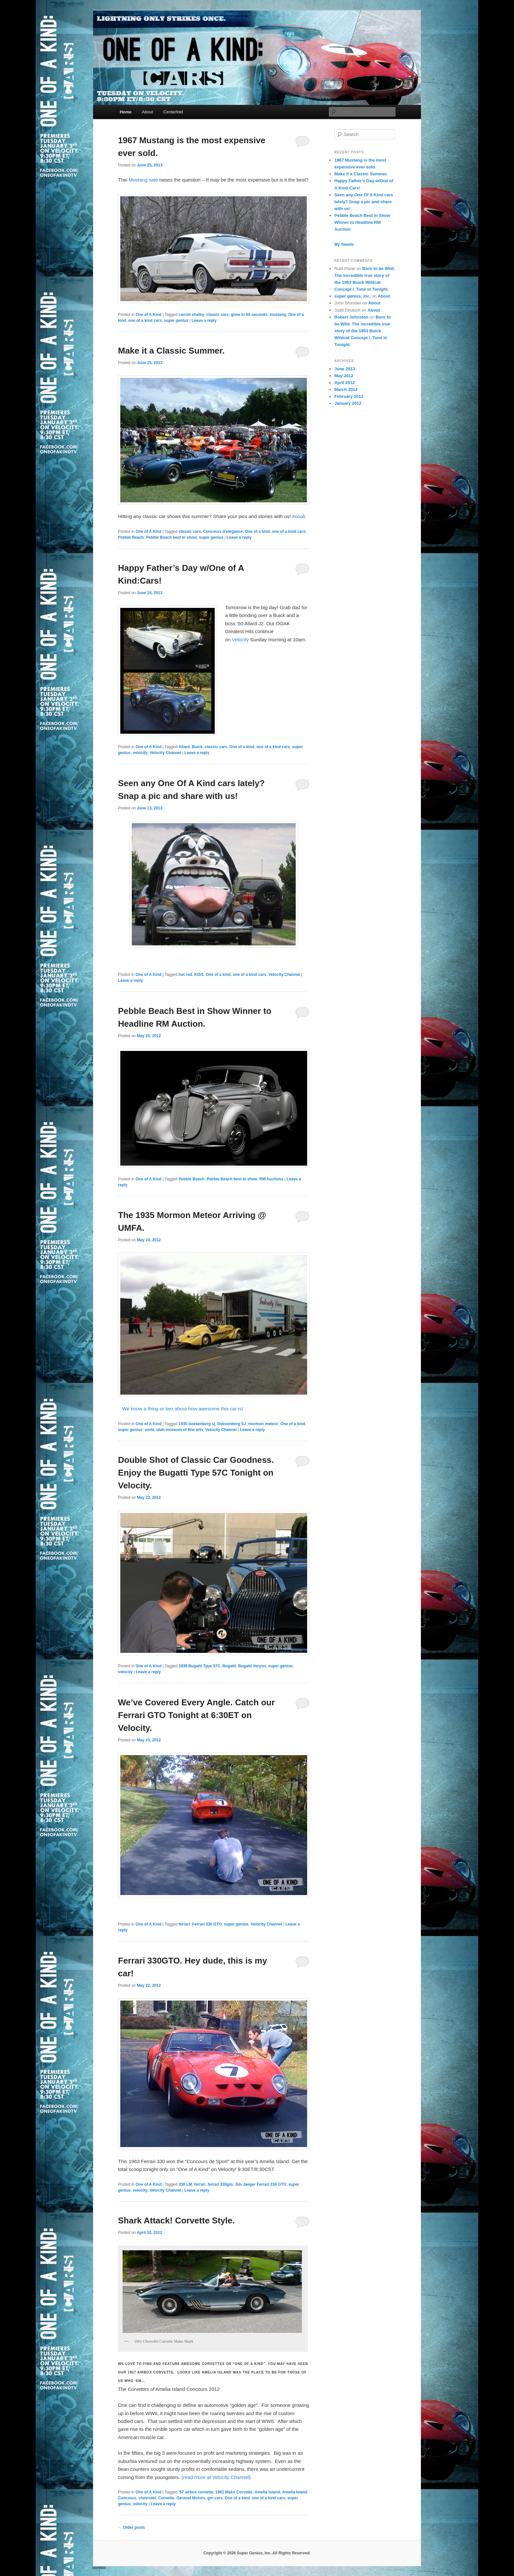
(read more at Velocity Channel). (216, 2477)
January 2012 (347, 403)
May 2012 (343, 375)
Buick (197, 747)
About (147, 111)
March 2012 (346, 389)
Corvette (166, 2498)
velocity (140, 752)
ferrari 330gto (220, 2184)
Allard (184, 747)
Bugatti (229, 1666)
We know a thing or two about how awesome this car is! (180, 1408)
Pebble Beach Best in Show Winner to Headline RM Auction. (362, 222)
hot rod (185, 974)
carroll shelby (191, 314)
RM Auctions (272, 1179)
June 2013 (344, 368)
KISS (199, 974)
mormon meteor (263, 1424)
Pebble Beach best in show (171, 537)
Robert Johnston (351, 317)
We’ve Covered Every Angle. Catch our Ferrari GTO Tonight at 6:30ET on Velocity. (196, 1715)
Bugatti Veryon (252, 1666)
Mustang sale (142, 180)
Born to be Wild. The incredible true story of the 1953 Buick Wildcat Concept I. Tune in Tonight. (362, 331)
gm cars (215, 2498)
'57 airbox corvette (196, 2492)
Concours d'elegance (223, 531)
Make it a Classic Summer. (171, 351)
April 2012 (344, 382)
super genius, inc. (352, 296)
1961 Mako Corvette (233, 2492)
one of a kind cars (145, 320)
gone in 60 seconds (249, 314)
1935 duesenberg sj (197, 1424)
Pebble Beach (131, 537)
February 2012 (348, 396)
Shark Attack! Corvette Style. (176, 2220)
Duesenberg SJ (231, 1424)
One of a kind (257, 531)
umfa (149, 1429)
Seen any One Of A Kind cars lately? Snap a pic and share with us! (363, 201)
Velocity (239, 639)
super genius (176, 320)
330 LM (185, 2184)
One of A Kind (148, 314)
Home (125, 111)
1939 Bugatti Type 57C (199, 1666)
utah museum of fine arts (179, 1429)
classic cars (218, 314)
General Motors (190, 2498)
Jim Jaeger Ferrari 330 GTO (261, 2184)
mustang (277, 314)
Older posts (131, 2527)
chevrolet (147, 2498)
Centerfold (173, 111)
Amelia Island (267, 2492)
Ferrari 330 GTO (207, 1924)
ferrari (184, 1924)
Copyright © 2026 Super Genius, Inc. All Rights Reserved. (256, 2553)
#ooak (299, 516)
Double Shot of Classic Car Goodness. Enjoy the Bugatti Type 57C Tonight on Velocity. (196, 1472)
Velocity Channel (165, 752)
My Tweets (344, 244)
